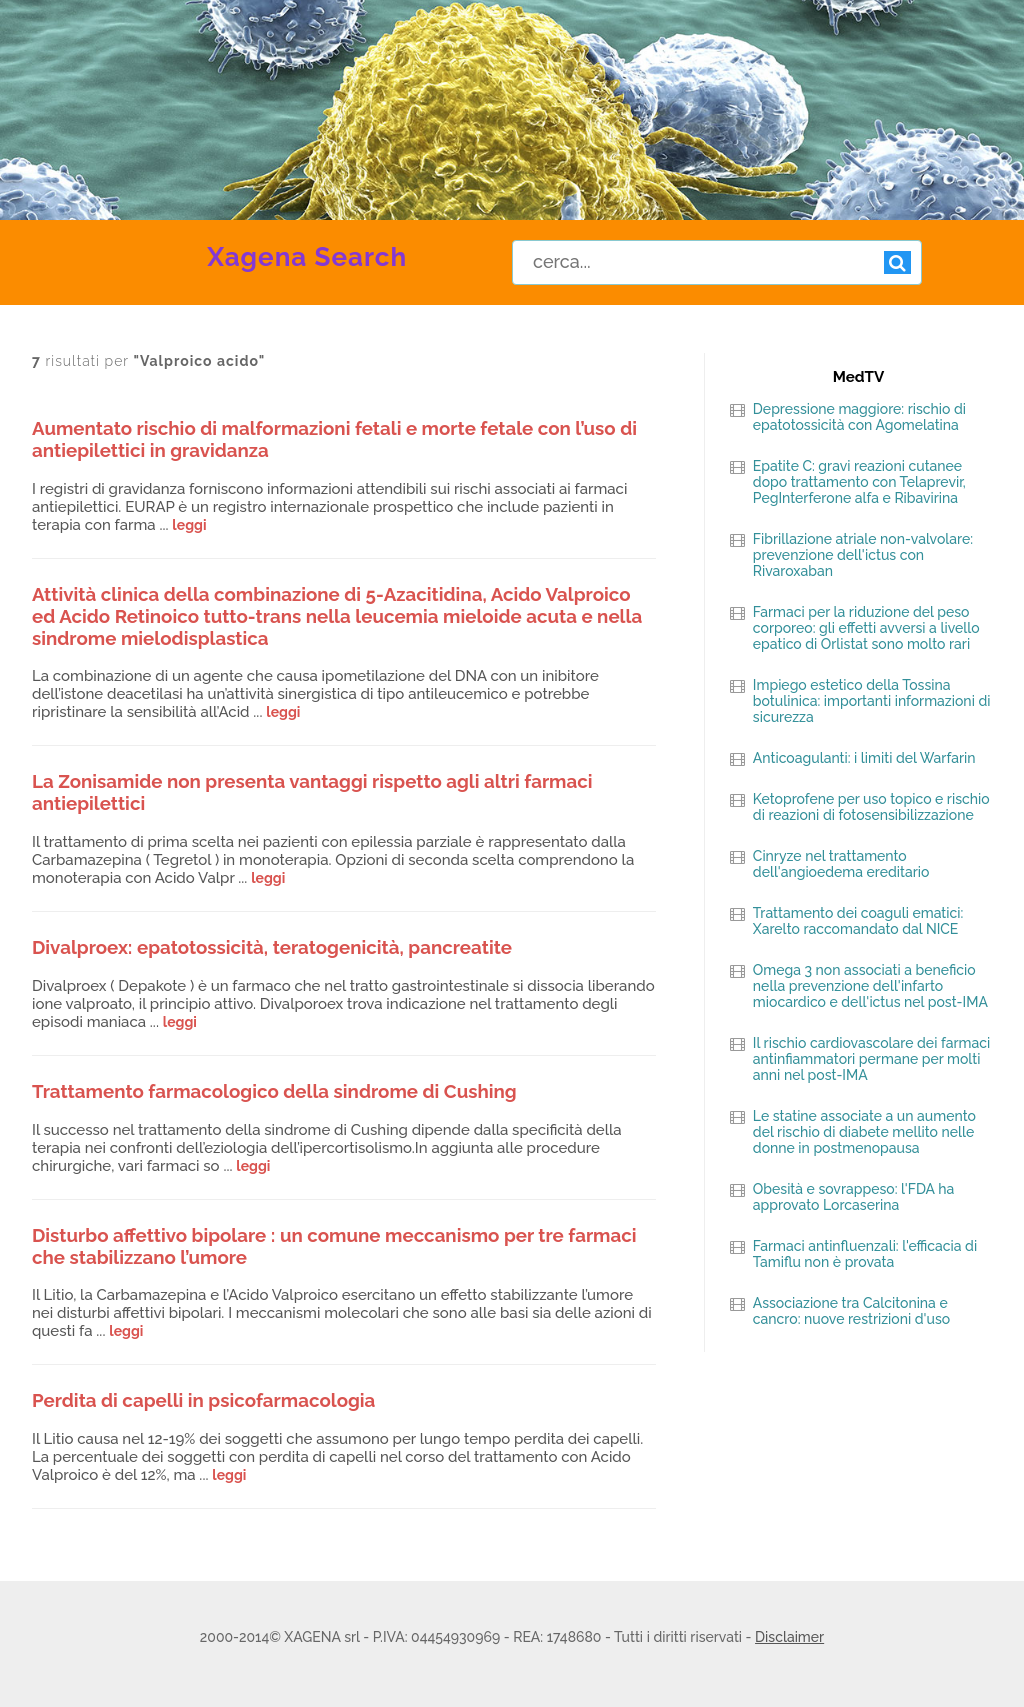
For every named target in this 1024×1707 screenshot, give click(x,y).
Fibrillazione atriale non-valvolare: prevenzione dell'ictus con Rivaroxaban (863, 555)
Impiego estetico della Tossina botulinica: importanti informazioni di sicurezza (872, 701)
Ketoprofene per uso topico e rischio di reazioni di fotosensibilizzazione (871, 807)
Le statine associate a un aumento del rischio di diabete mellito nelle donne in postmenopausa (864, 1132)
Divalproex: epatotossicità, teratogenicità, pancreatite (272, 947)
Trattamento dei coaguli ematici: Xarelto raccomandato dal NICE (858, 921)
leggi (189, 525)
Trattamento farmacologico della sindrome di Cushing (274, 1091)
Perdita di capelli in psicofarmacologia (203, 1400)
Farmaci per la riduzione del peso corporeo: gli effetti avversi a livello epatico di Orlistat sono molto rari (866, 628)
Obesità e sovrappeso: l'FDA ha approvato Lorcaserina (853, 1197)
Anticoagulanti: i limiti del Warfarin (864, 758)
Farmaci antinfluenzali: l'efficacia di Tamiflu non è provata (865, 1254)
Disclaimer (789, 1637)
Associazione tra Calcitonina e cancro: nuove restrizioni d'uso (851, 1311)
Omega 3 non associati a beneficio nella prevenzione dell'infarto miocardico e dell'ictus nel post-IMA (870, 986)
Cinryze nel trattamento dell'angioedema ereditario (841, 864)
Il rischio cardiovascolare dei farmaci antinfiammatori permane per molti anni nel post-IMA (871, 1059)
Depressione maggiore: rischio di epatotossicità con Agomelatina (859, 417)
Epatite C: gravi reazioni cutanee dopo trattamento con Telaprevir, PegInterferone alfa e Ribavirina (859, 482)
